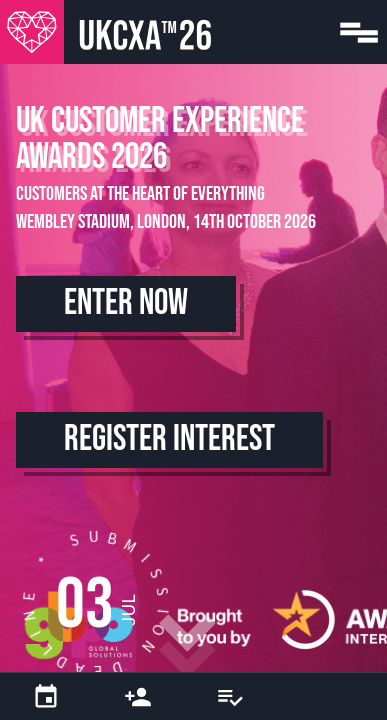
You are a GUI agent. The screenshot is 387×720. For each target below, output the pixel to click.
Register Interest (169, 439)
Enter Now (126, 303)
